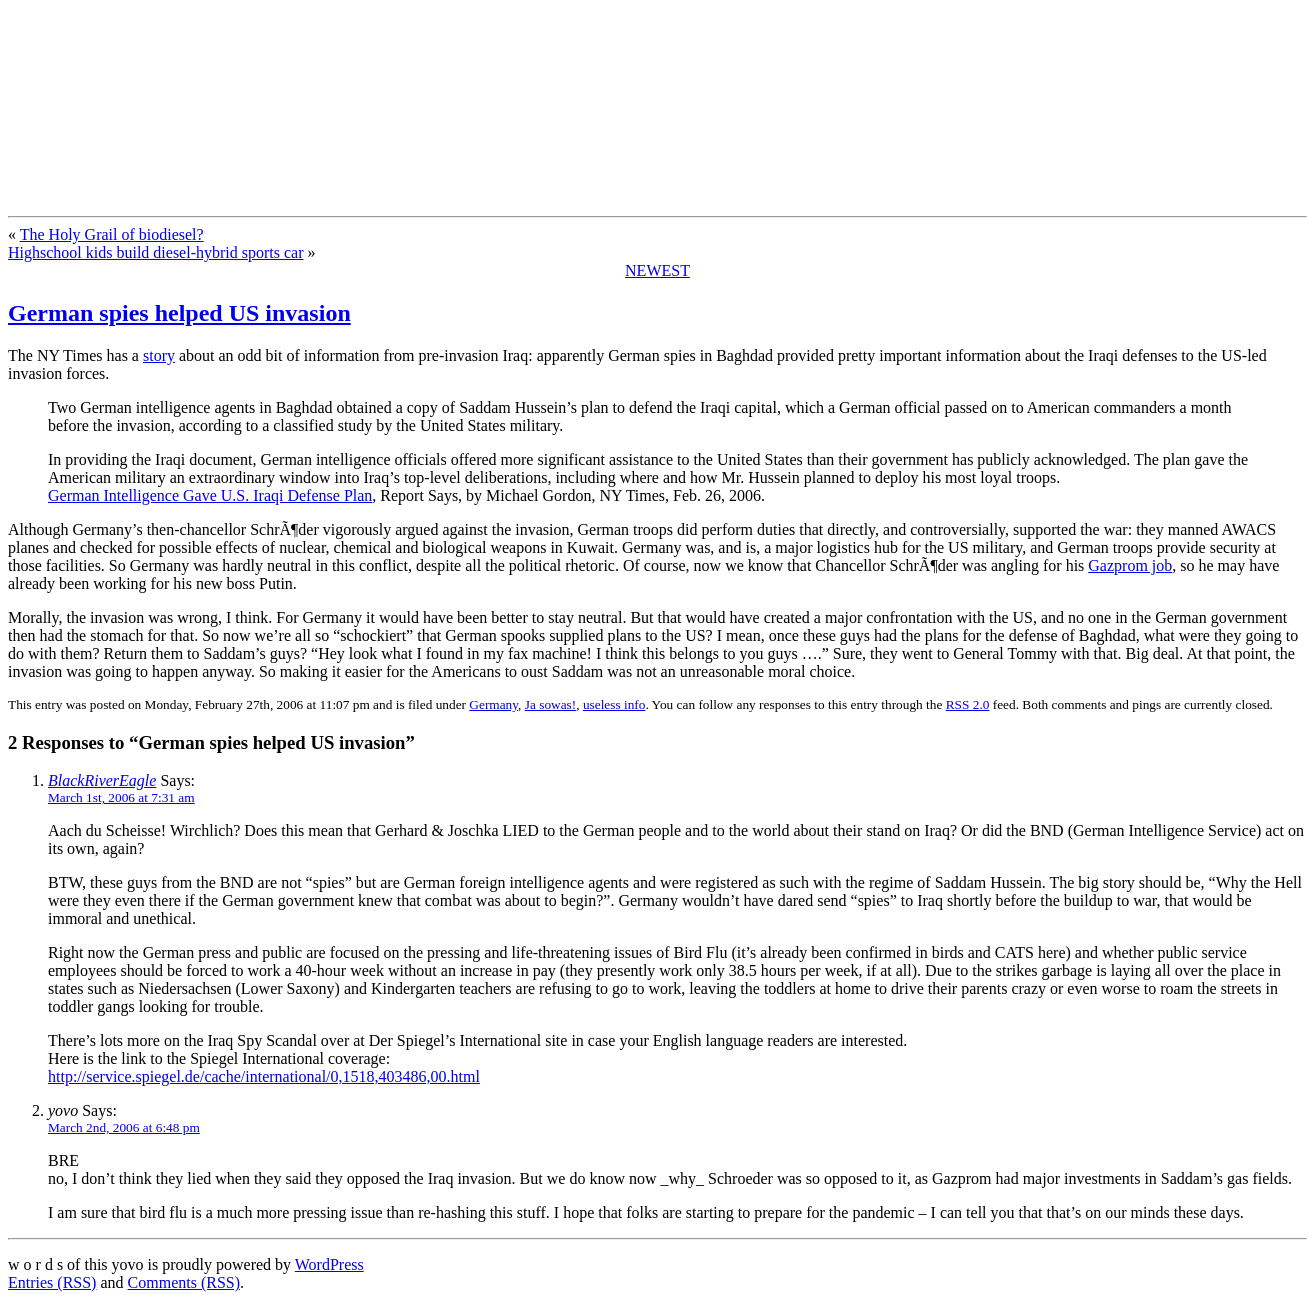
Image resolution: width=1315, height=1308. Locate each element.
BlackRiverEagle (102, 780)
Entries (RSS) (52, 1282)
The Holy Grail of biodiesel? (112, 234)
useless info (614, 704)
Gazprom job (1130, 565)
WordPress (329, 1264)
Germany (493, 704)
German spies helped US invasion (179, 313)
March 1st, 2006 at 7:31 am (121, 797)
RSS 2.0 (968, 704)
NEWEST (657, 270)
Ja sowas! (550, 704)
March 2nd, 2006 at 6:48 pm (124, 1127)
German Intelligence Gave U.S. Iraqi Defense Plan (210, 495)
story (159, 355)
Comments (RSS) (184, 1282)
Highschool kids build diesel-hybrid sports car (156, 252)
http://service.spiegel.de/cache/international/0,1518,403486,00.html (264, 1076)
